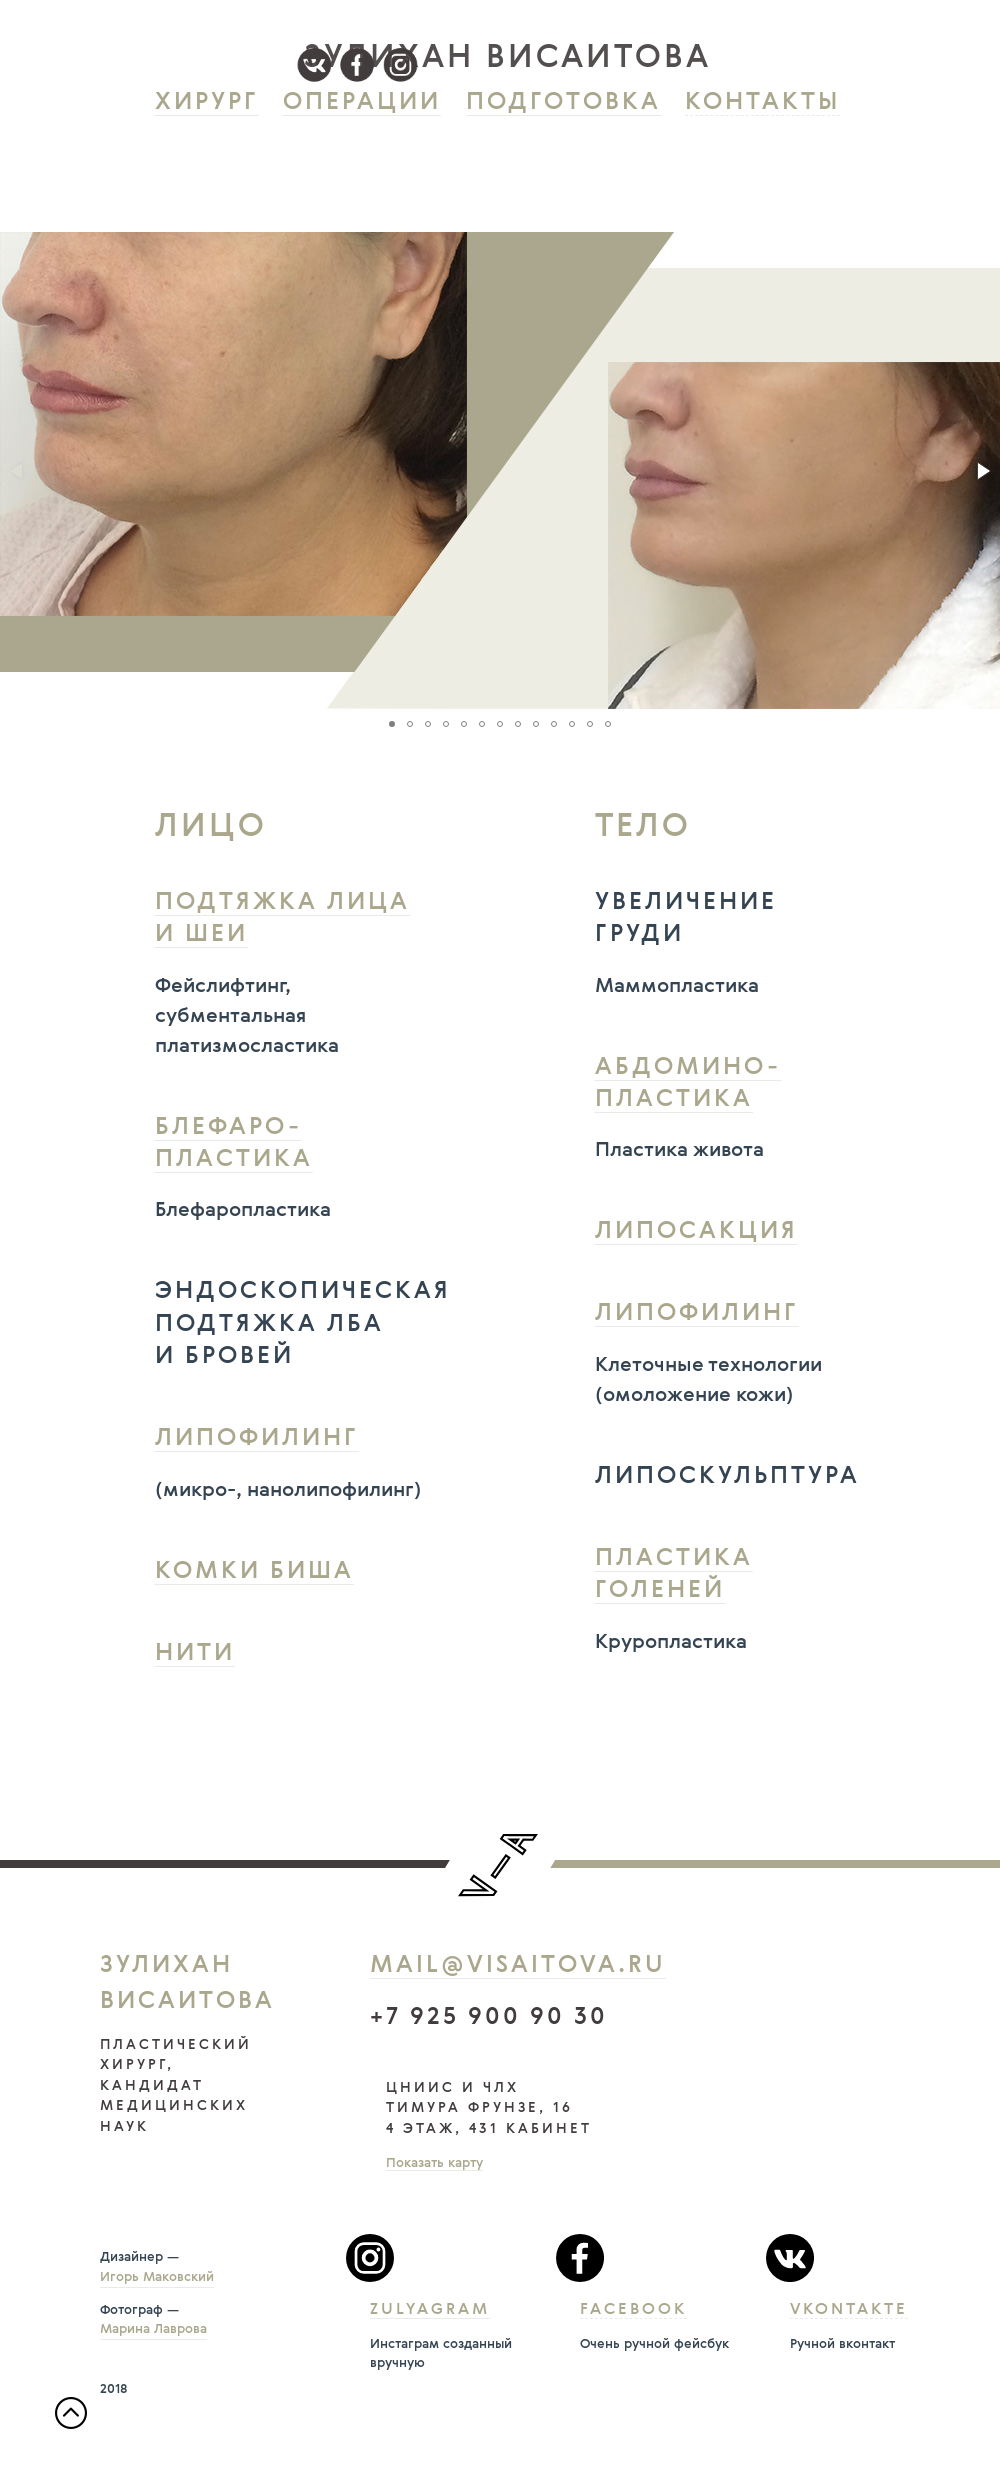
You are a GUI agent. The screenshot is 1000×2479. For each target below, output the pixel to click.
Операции (362, 103)
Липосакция (696, 1232)
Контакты (762, 103)
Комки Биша (254, 1572)
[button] (982, 471)
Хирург (207, 103)
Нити (195, 1654)
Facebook (633, 2310)
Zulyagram (430, 2310)
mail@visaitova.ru (518, 1966)
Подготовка (563, 103)
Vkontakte (849, 2310)
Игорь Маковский (157, 2277)
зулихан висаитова (507, 58)
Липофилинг (257, 1439)
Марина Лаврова (153, 2329)
